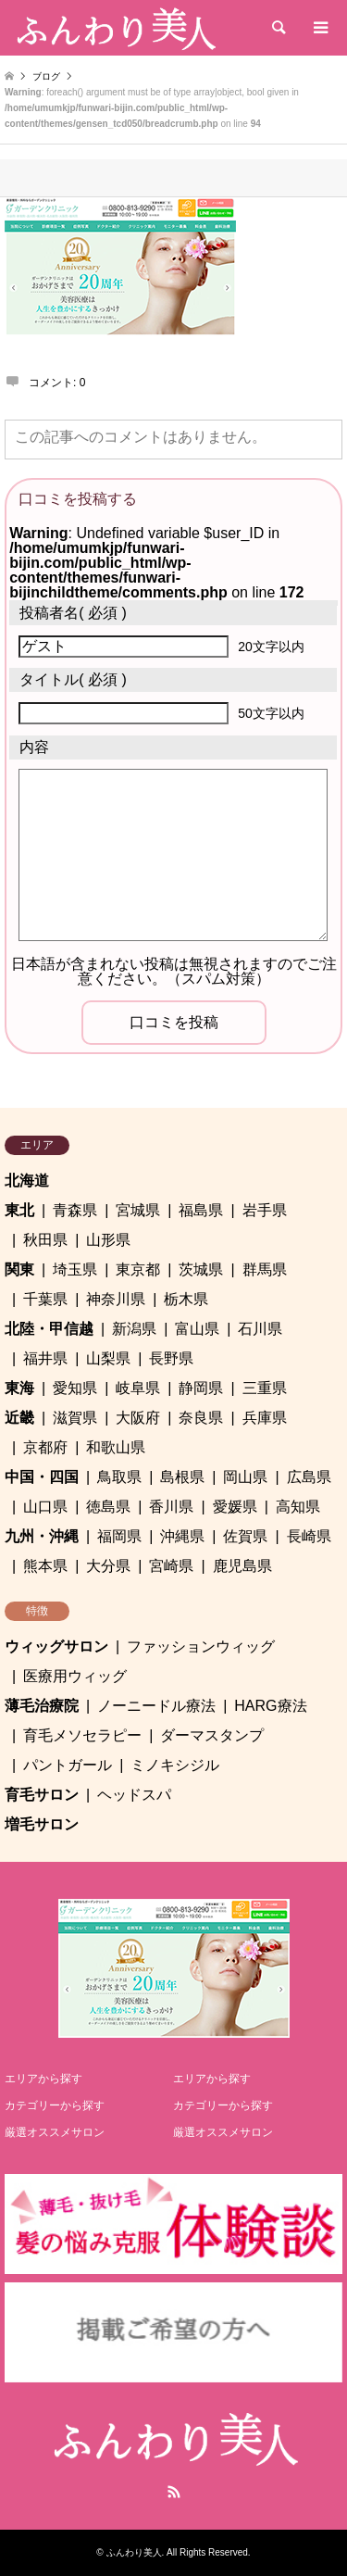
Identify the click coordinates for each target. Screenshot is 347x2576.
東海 (19, 1388)
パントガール (67, 1765)
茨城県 (201, 1269)
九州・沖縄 (42, 1536)
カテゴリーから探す (55, 2105)
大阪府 (138, 1418)
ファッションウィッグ (201, 1646)
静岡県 (201, 1388)
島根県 (182, 1477)
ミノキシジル (174, 1765)
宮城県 (138, 1210)
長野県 (171, 1358)
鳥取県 (119, 1477)
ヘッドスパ (134, 1795)
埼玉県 (75, 1269)
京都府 (45, 1447)
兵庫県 (264, 1418)
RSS (173, 2491)
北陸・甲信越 (49, 1329)
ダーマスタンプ (212, 1735)
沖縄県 (182, 1536)
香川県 (171, 1506)
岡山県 (245, 1477)
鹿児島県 (242, 1566)
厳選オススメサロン (55, 2132)
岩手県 (264, 1210)
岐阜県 (138, 1388)
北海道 (27, 1180)
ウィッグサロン (56, 1646)
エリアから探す (43, 2078)
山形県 (108, 1240)
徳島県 (108, 1506)
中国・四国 (42, 1477)
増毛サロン (42, 1824)
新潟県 (134, 1329)
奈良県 (201, 1418)
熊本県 (45, 1566)
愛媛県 (235, 1506)
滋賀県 (75, 1418)
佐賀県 (245, 1536)
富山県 (197, 1329)
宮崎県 (171, 1566)
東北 (19, 1210)
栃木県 (186, 1299)
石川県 (260, 1329)
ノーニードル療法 (156, 1706)
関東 (19, 1269)
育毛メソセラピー (82, 1735)
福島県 (201, 1210)
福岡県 (119, 1536)
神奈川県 (115, 1299)
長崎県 (309, 1536)
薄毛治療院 (42, 1706)
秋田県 (45, 1240)
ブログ (46, 76)
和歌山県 (115, 1447)
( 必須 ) (73, 613)
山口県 (45, 1506)
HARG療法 (270, 1706)
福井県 (45, 1358)
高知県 (298, 1506)
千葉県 (45, 1299)
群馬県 (264, 1269)
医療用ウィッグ (75, 1676)
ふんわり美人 (134, 2552)
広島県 (309, 1477)
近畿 (19, 1418)
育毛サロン (42, 1795)
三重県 (264, 1388)
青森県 (75, 1210)
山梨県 (108, 1358)
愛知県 (75, 1388)
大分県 (108, 1566)
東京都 (138, 1269)
